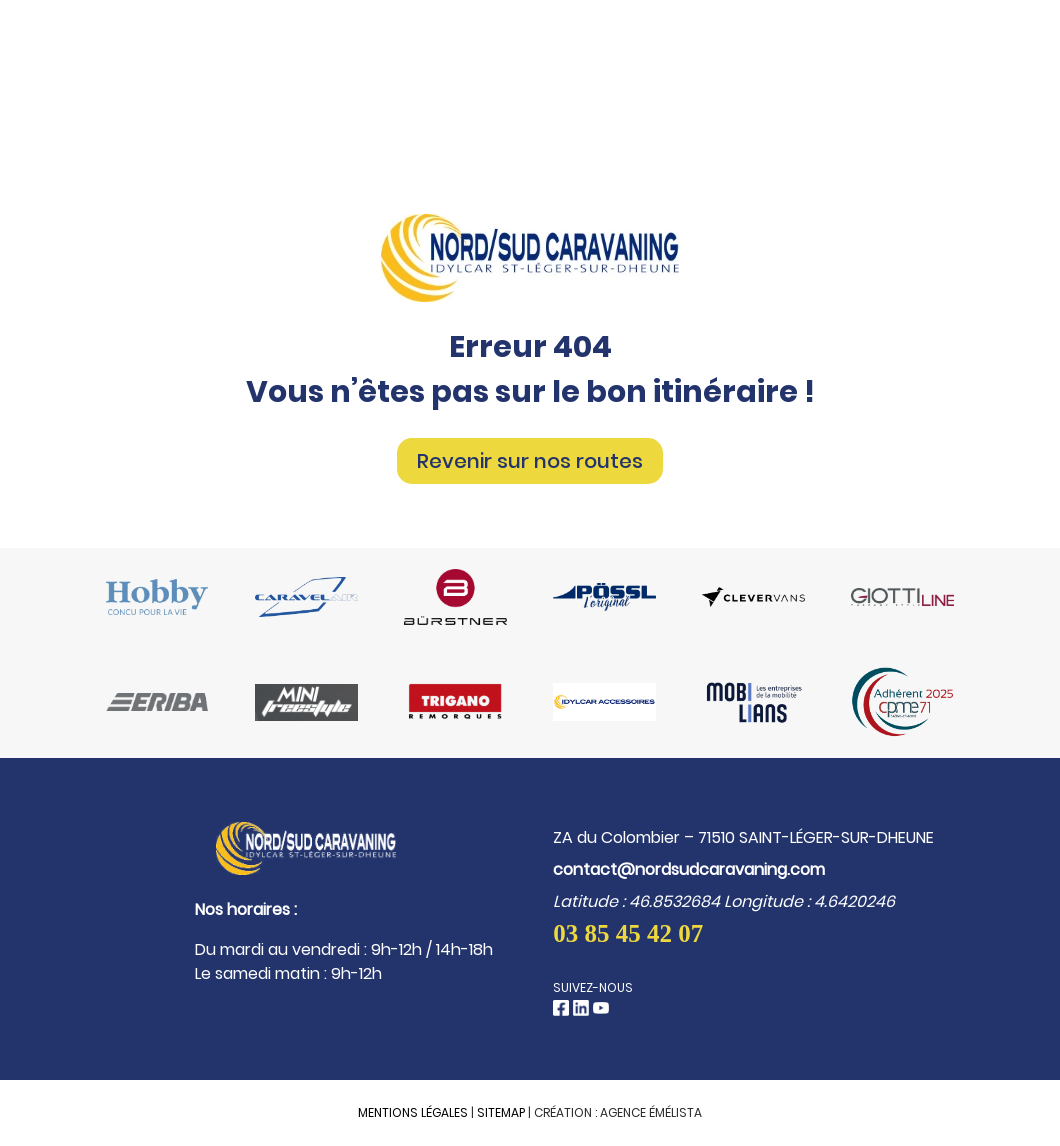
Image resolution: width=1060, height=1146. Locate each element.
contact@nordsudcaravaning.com (689, 869)
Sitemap (501, 1112)
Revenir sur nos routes (530, 461)
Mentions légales (413, 1112)
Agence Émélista (651, 1112)
